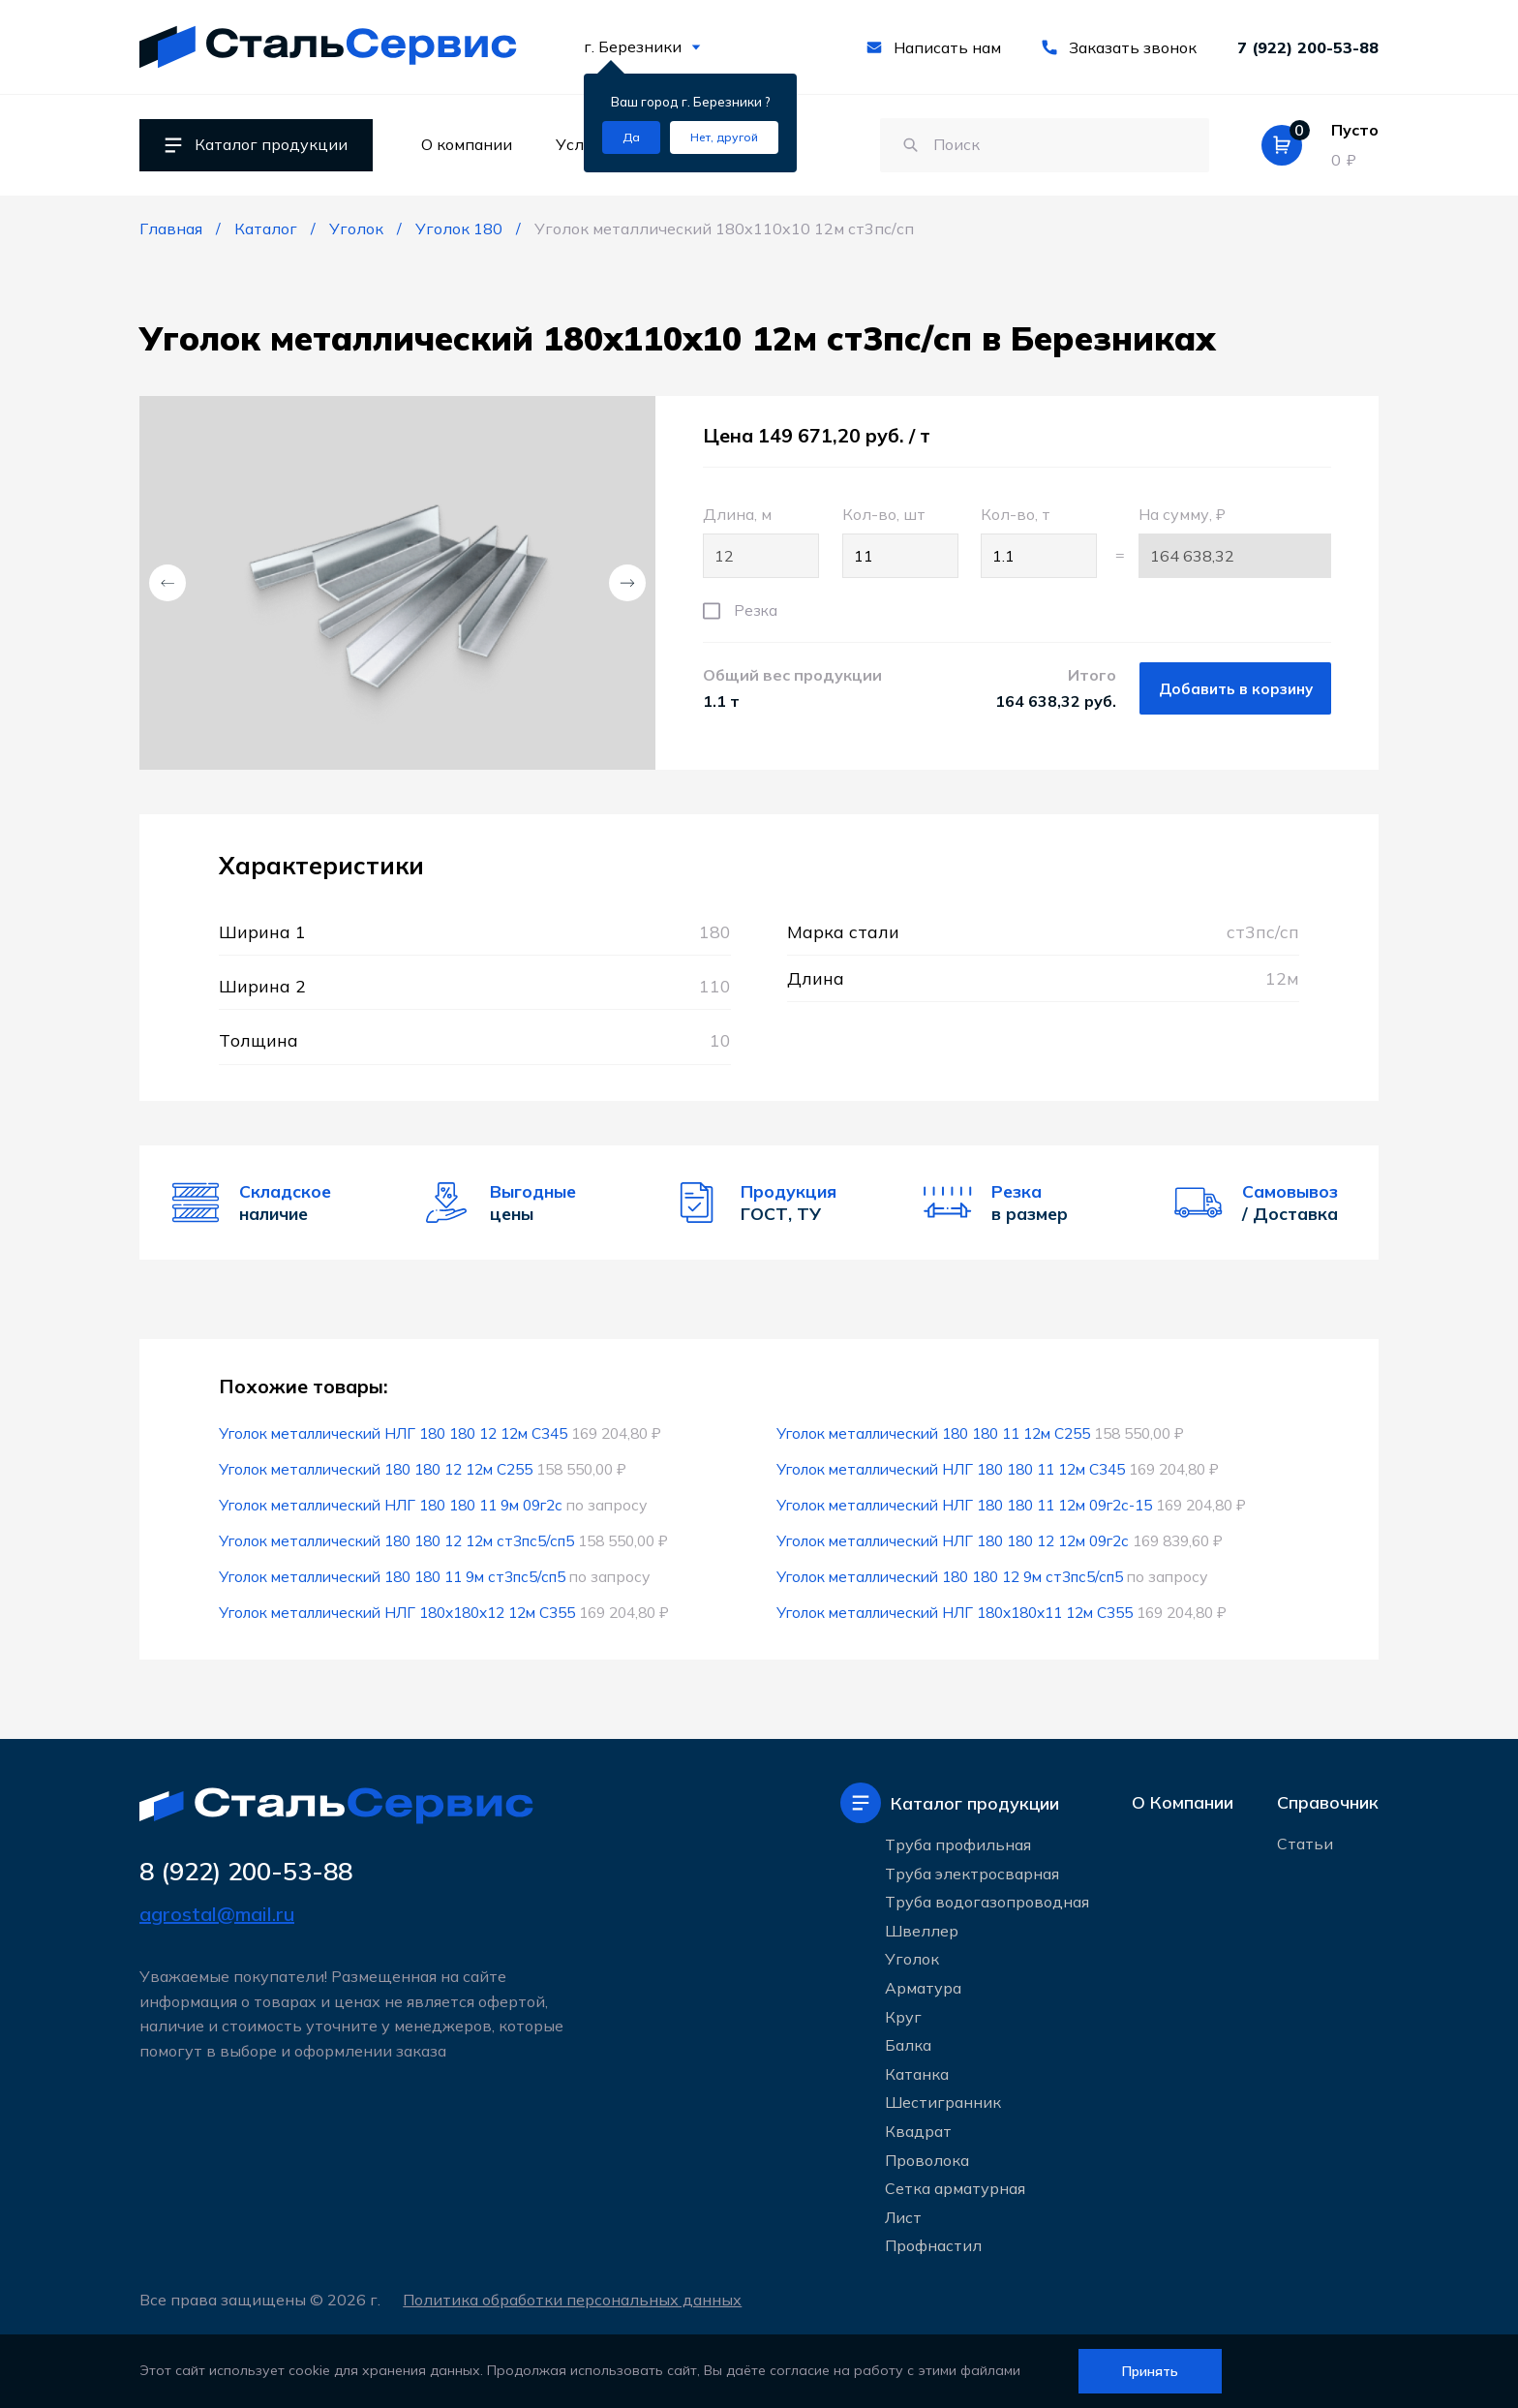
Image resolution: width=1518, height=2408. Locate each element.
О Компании (1182, 1803)
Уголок (912, 1959)
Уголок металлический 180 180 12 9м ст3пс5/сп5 (950, 1576)
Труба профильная (958, 1844)
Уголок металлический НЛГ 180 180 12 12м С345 (393, 1433)
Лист (903, 2217)
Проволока (927, 2160)
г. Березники (642, 46)
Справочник (1328, 1803)
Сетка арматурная (955, 2188)
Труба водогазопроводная (987, 1901)
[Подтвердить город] (631, 137)
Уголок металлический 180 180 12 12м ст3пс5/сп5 (397, 1540)
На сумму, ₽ (1234, 541)
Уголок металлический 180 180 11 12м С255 (933, 1433)
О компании (466, 144)
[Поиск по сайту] (1034, 145)
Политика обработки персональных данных (575, 2299)
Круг (903, 2017)
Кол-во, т (1039, 541)
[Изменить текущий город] (724, 137)
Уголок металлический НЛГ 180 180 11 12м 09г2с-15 (964, 1504)
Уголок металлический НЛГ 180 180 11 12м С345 (950, 1468)
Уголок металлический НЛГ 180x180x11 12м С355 (954, 1612)
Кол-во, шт (900, 541)
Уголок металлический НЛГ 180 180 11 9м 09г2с (390, 1504)
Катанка (917, 2074)
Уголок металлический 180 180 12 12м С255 (375, 1468)
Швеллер (921, 1930)
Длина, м (761, 541)
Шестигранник (943, 2102)
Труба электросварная (972, 1873)
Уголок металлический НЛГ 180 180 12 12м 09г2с (952, 1540)
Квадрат (918, 2131)
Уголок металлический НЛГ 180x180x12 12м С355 (397, 1612)
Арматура (923, 1987)
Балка (908, 2045)
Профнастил (933, 2245)
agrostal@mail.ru (216, 1915)
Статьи (1305, 1845)
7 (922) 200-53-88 (1308, 47)
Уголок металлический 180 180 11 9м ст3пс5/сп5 (393, 1576)
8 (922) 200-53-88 (251, 1871)
